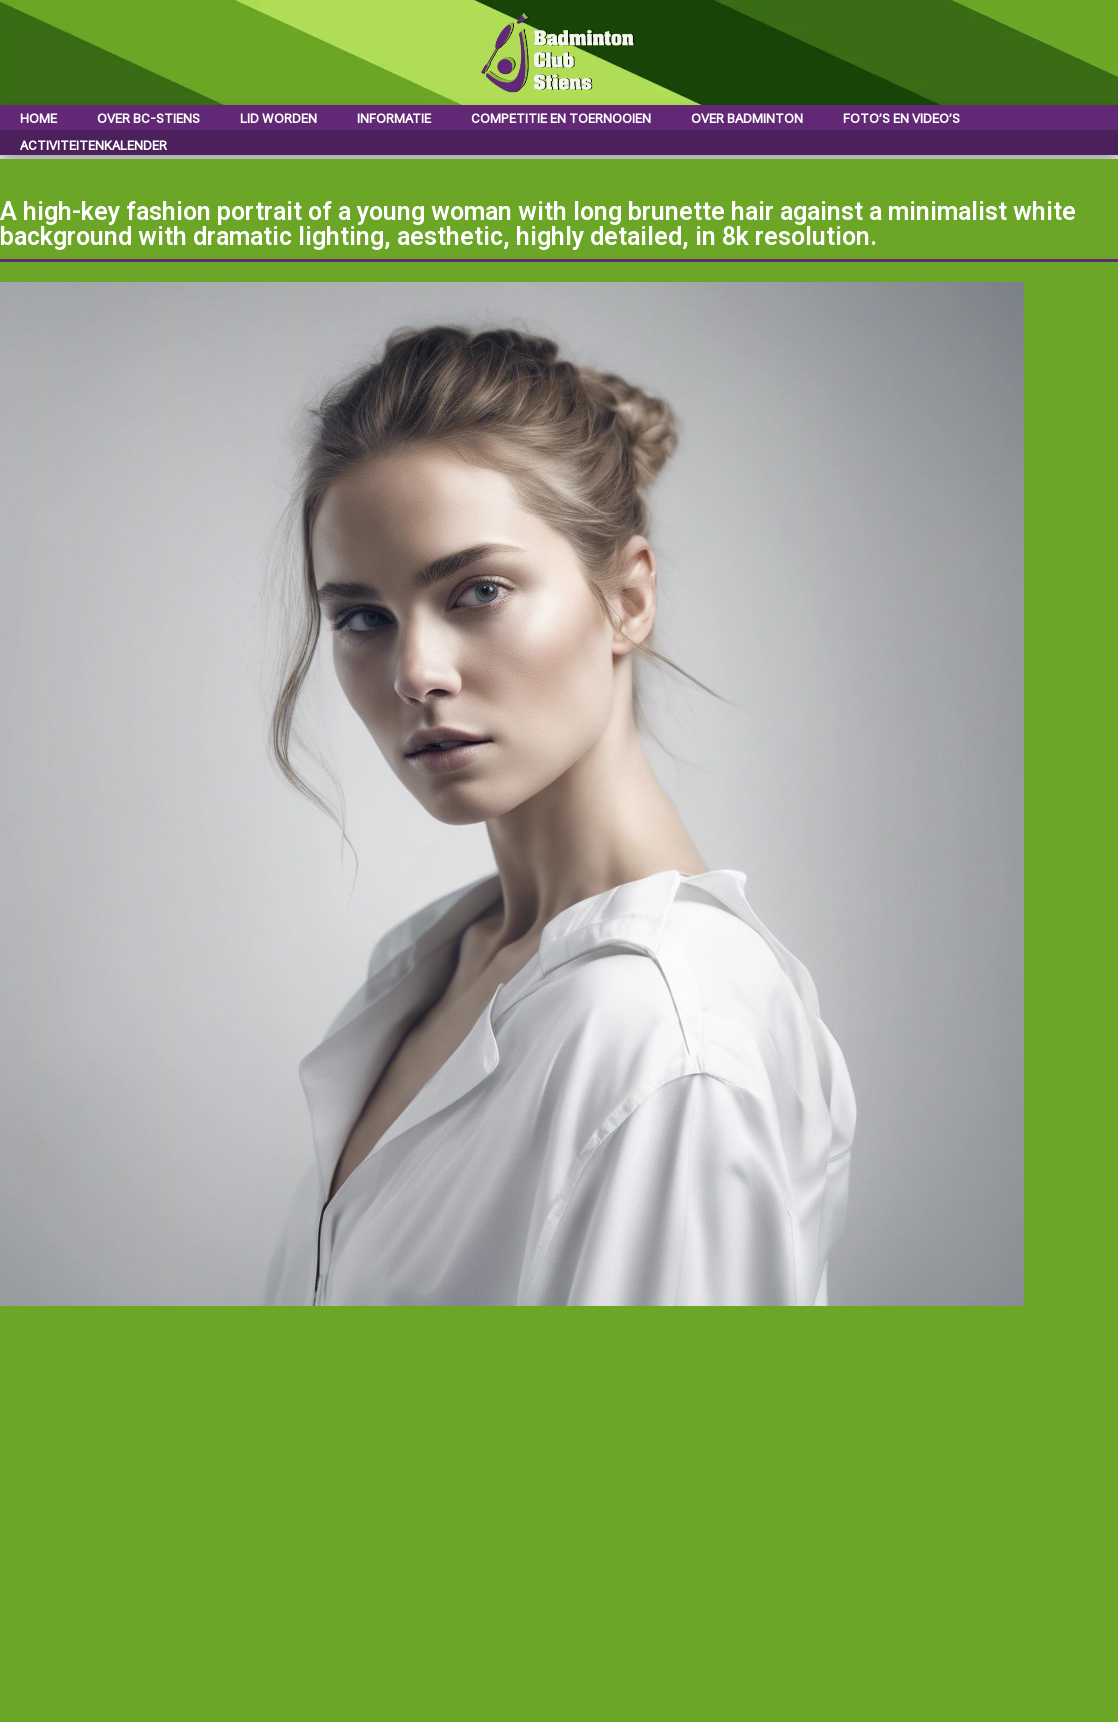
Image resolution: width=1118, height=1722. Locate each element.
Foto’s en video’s (901, 118)
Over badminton (747, 118)
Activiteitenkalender (93, 145)
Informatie (394, 118)
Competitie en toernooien (561, 118)
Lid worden (278, 118)
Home (38, 118)
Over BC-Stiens (148, 118)
